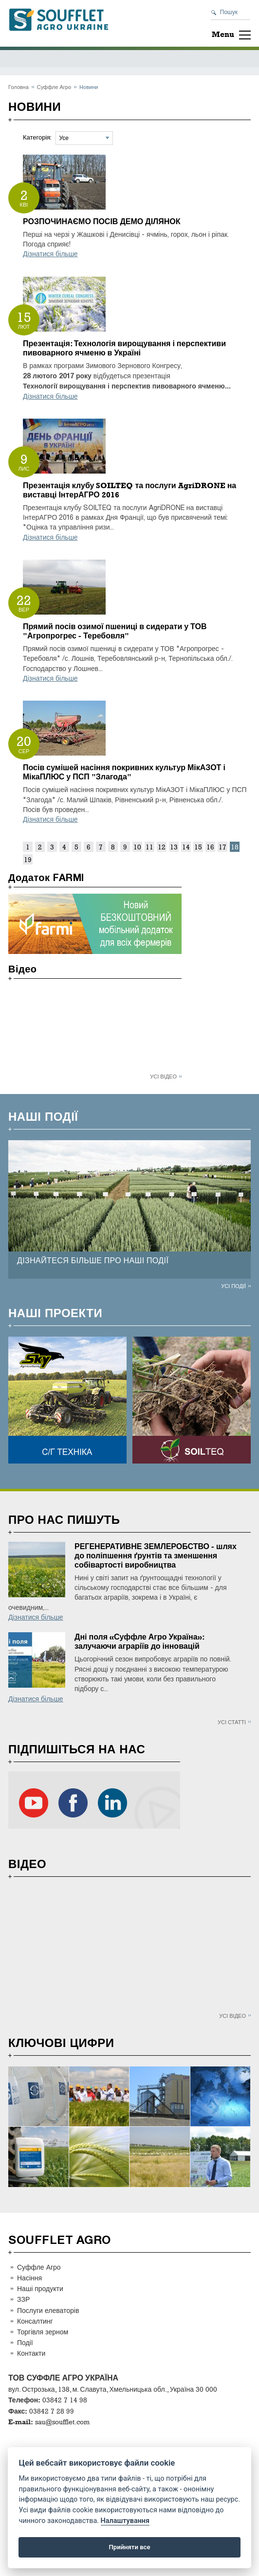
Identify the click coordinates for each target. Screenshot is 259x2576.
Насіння (29, 2278)
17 (222, 847)
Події (25, 2342)
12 (162, 847)
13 (174, 847)
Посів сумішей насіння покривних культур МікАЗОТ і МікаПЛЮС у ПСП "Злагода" (124, 772)
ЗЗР (23, 2299)
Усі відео (163, 1076)
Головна (18, 87)
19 (28, 859)
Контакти (31, 2353)
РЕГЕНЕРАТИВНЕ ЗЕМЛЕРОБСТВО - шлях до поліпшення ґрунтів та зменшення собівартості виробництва (155, 1556)
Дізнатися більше (50, 254)
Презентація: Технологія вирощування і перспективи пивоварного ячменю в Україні (124, 348)
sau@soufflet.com (62, 2421)
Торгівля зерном (42, 2332)
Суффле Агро (54, 87)
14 (186, 847)
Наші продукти (40, 2288)
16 (210, 847)
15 (198, 847)
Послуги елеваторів (48, 2310)
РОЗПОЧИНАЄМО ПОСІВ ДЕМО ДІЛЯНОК (102, 221)
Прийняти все (129, 2547)
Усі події (233, 1286)
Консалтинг (35, 2321)
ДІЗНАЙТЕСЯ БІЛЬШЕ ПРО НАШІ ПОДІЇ (92, 1260)
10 (137, 847)
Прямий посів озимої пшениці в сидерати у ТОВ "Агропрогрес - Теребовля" (114, 631)
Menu (223, 34)
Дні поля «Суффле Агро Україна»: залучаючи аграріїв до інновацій (139, 1641)
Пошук (229, 12)
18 (235, 847)
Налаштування (125, 2521)
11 (149, 847)
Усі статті (232, 1722)
